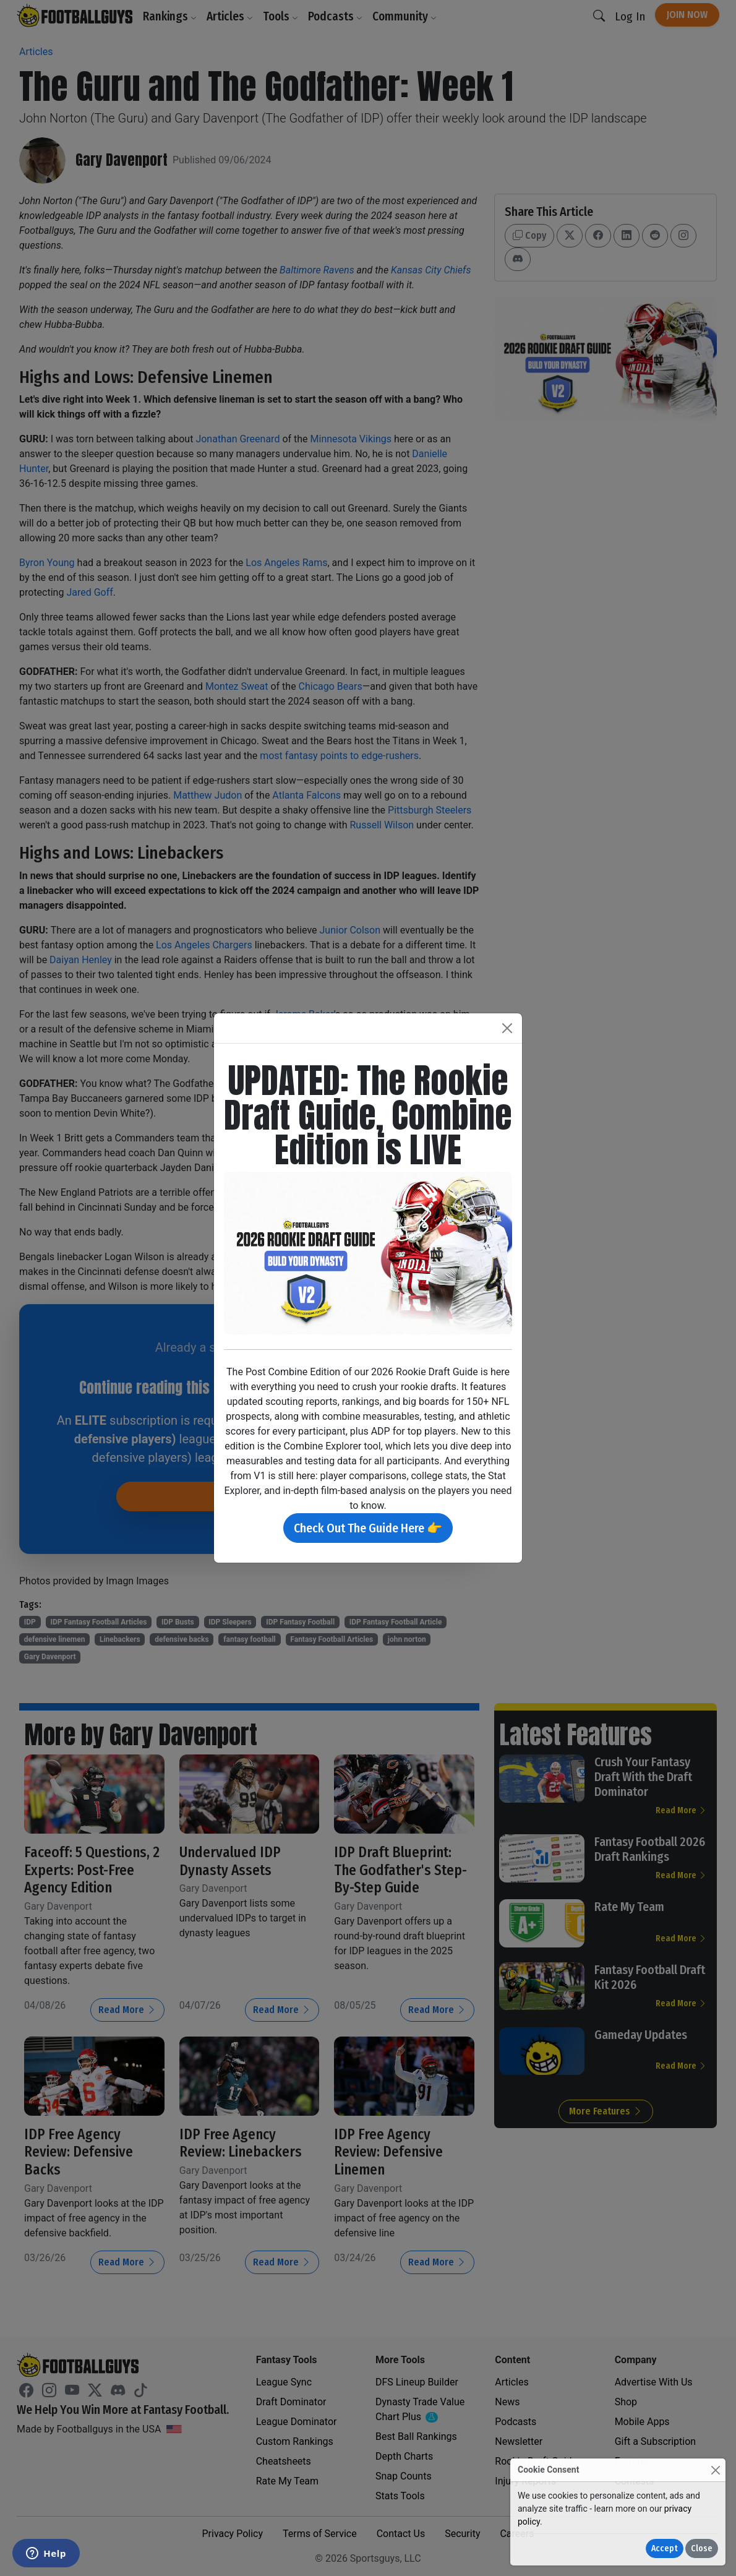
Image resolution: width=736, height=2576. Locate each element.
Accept (664, 2548)
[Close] (715, 2469)
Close (701, 2548)
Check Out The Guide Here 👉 (368, 1528)
